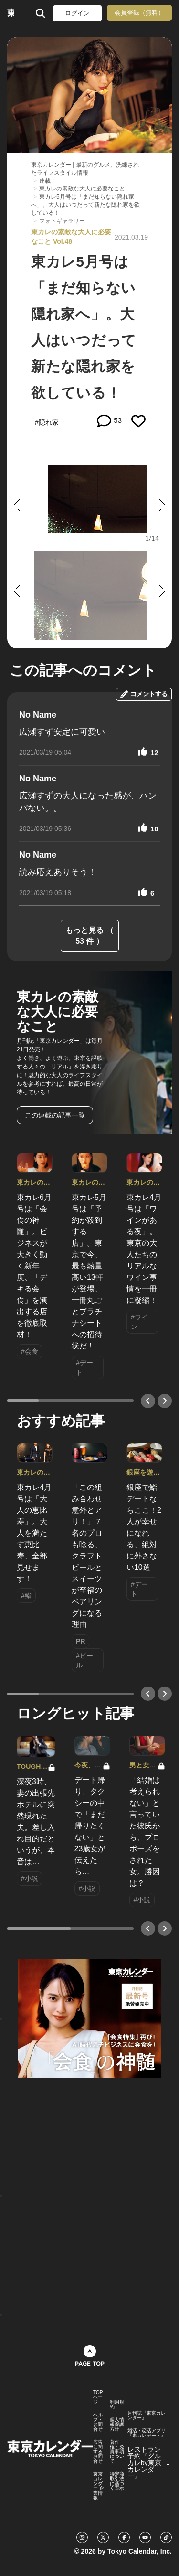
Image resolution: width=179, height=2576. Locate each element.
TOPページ (98, 2397)
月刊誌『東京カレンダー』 (146, 2415)
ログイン (77, 13)
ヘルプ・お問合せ (98, 2422)
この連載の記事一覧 (55, 1115)
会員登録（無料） (139, 12)
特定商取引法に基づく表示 (117, 2481)
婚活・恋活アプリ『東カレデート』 (146, 2433)
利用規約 (117, 2404)
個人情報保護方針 (117, 2424)
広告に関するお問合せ (98, 2452)
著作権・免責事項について (117, 2452)
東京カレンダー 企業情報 (98, 2486)
